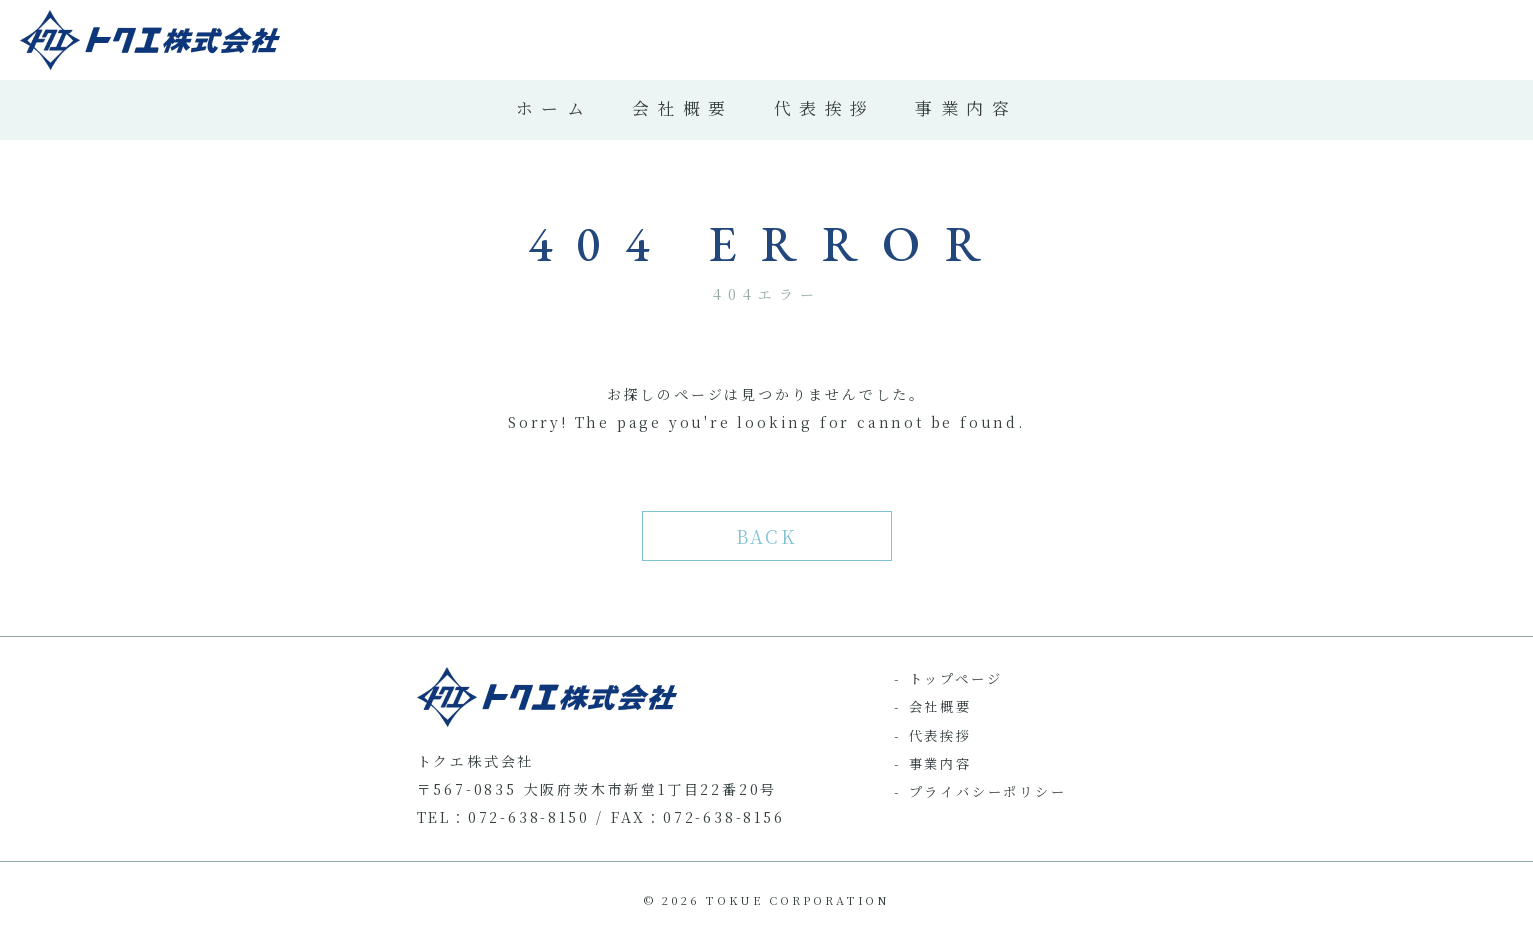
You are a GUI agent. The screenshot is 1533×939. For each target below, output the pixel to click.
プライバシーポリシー (988, 791)
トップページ (956, 678)
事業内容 (966, 108)
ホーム (554, 108)
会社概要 (683, 108)
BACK (766, 536)
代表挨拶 (825, 108)
